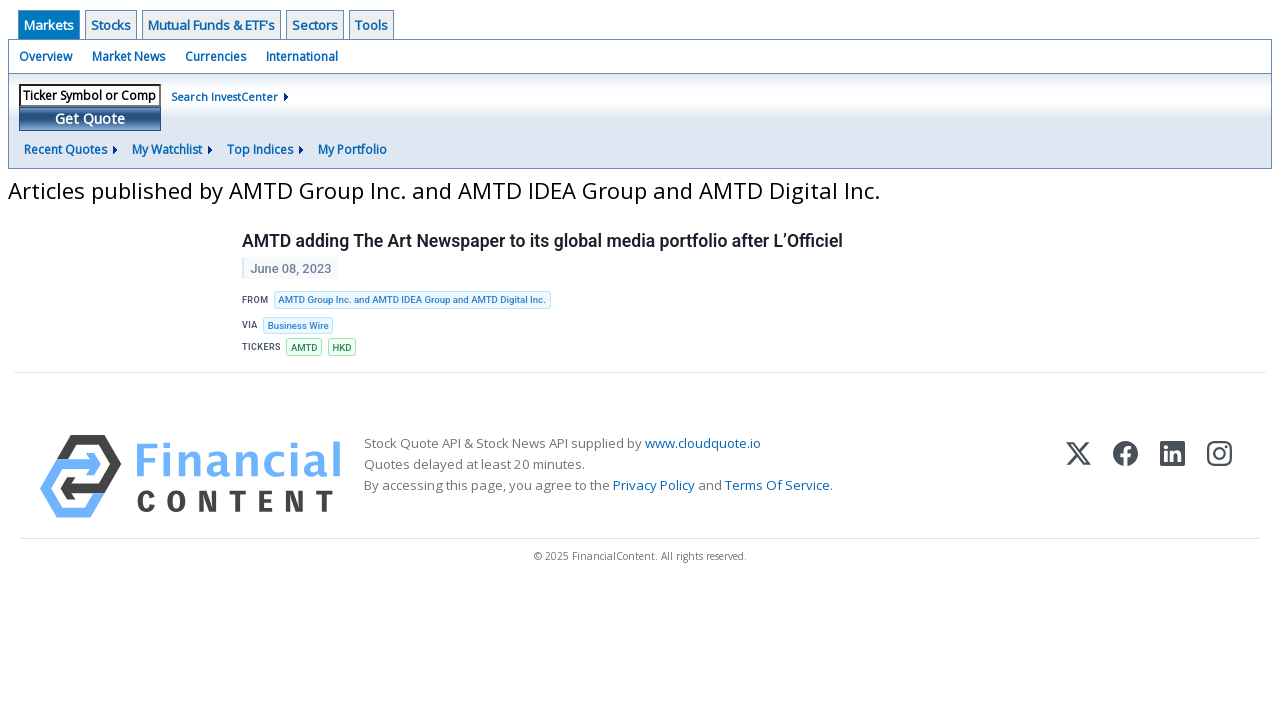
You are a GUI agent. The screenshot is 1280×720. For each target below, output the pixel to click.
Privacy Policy (654, 485)
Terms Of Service (777, 485)
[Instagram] (1219, 476)
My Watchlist (167, 149)
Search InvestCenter (224, 96)
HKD (341, 347)
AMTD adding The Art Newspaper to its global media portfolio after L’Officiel (542, 241)
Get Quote (90, 118)
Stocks (111, 25)
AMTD (304, 347)
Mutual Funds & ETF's (211, 25)
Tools (371, 25)
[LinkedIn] (1172, 476)
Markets (49, 25)
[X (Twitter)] (1078, 476)
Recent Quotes (65, 149)
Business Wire (298, 325)
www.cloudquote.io (703, 443)
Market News (128, 56)
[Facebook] (1125, 476)
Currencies (215, 56)
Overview (45, 56)
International (302, 56)
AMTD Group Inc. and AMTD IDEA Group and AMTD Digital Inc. (411, 299)
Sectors (315, 25)
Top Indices (260, 149)
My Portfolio (352, 149)
